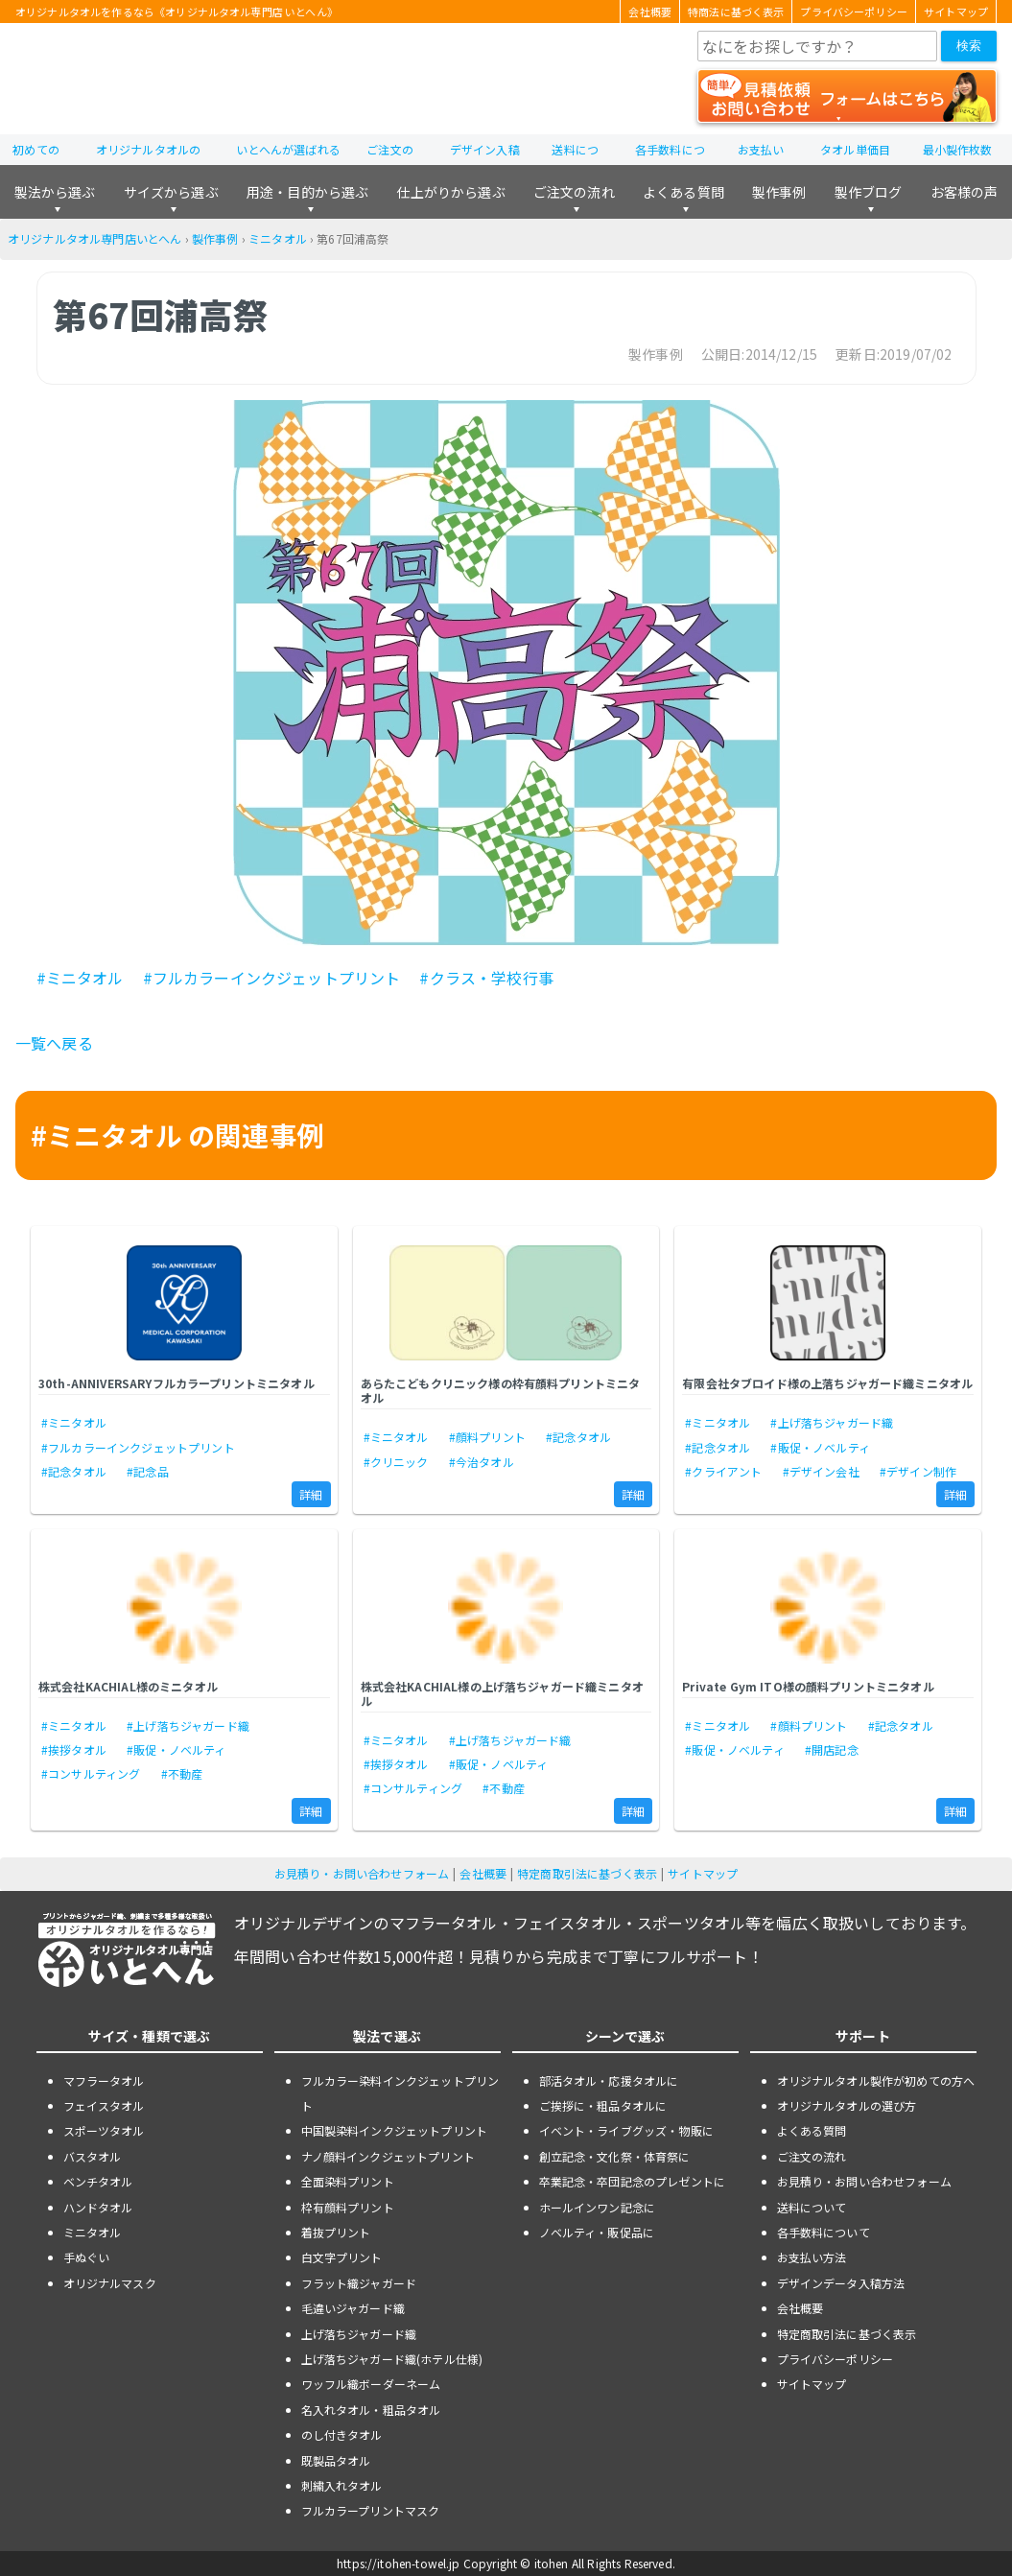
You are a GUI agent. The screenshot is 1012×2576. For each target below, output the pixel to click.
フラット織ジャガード (359, 2283)
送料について (812, 2207)
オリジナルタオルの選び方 (847, 2105)
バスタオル (92, 2156)
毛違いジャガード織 (353, 2308)
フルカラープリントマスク (370, 2510)
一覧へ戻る (54, 1042)
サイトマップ (956, 11)
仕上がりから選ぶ (450, 191)
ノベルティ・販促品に (597, 2232)
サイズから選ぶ (171, 191)
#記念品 (148, 1471)
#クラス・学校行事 (486, 977)
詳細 (310, 1494)
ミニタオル (277, 238)
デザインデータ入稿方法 (841, 2283)
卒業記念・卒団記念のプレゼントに (632, 2181)
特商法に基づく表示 (736, 11)
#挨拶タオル (73, 1749)
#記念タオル (73, 1471)
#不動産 (182, 1773)
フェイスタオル (104, 2105)
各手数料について (823, 2232)
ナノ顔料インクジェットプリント (388, 2156)
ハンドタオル (98, 2207)
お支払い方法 (812, 2257)
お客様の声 (964, 191)
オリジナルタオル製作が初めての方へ (876, 2080)
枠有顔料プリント (347, 2207)
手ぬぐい (86, 2257)
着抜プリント (336, 2232)
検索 (968, 45)
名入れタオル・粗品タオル (371, 2409)
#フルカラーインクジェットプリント (272, 977)
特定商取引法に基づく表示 (587, 1873)
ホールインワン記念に (597, 2207)
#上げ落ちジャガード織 (831, 1422)
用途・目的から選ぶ (307, 191)
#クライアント (723, 1471)
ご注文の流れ (574, 191)
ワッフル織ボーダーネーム (371, 2383)
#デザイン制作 (918, 1471)
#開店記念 (832, 1749)
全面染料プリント (347, 2181)
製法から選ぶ (55, 191)
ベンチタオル (98, 2181)
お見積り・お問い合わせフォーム (361, 1873)
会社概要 (649, 11)
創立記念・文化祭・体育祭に (615, 2156)
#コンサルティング (90, 1773)
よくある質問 (683, 191)
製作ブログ (869, 191)
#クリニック (396, 1461)
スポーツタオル (104, 2130)
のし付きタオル (342, 2434)
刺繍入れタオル (342, 2485)
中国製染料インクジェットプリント (394, 2130)
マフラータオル (104, 2080)
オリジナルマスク (109, 2283)
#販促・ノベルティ (819, 1447)
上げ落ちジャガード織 (359, 2334)
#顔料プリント (487, 1437)
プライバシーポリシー (853, 11)
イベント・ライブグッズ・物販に (626, 2130)
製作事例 (779, 191)
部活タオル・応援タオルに (609, 2080)
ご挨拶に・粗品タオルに (603, 2105)
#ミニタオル (80, 977)
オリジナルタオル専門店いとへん (94, 238)
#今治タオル (481, 1461)
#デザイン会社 (821, 1471)
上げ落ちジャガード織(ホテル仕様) (392, 2359)
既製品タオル (336, 2460)
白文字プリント (342, 2257)
